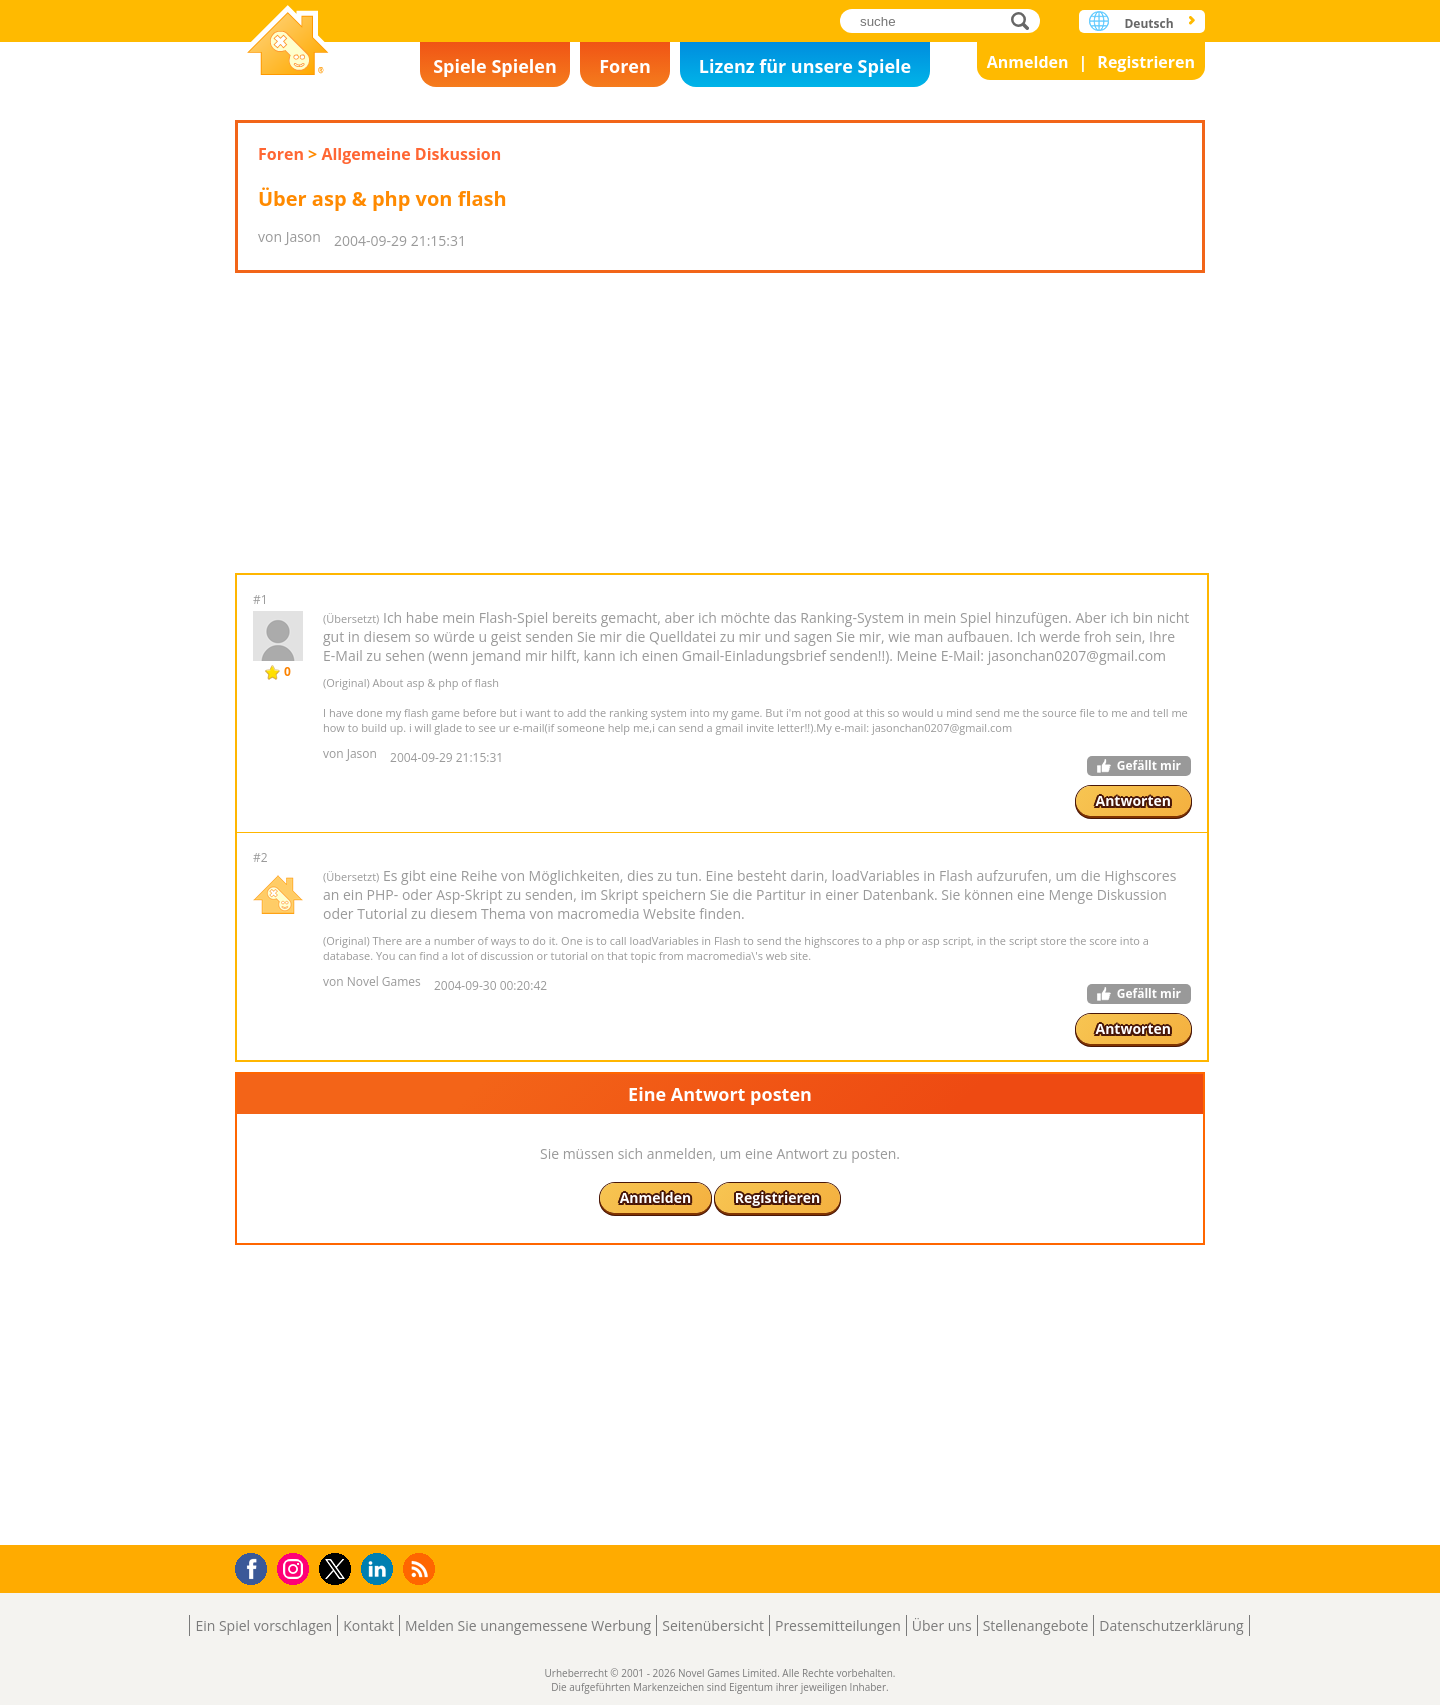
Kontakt (368, 1625)
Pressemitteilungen (838, 1625)
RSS (421, 1568)
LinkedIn (380, 1569)
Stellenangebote (1036, 1625)
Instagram (296, 1567)
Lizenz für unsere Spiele (805, 66)
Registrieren (1146, 62)
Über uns (942, 1625)
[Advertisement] (720, 423)
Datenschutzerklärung (1171, 1625)
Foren (625, 66)
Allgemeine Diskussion (411, 154)
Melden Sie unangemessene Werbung (528, 1625)
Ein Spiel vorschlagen (263, 1625)
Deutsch (1148, 23)
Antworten (1134, 800)
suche (1025, 20)
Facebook (256, 1566)
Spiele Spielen (495, 66)
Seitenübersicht (713, 1625)
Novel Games (288, 42)
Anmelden (1028, 62)
